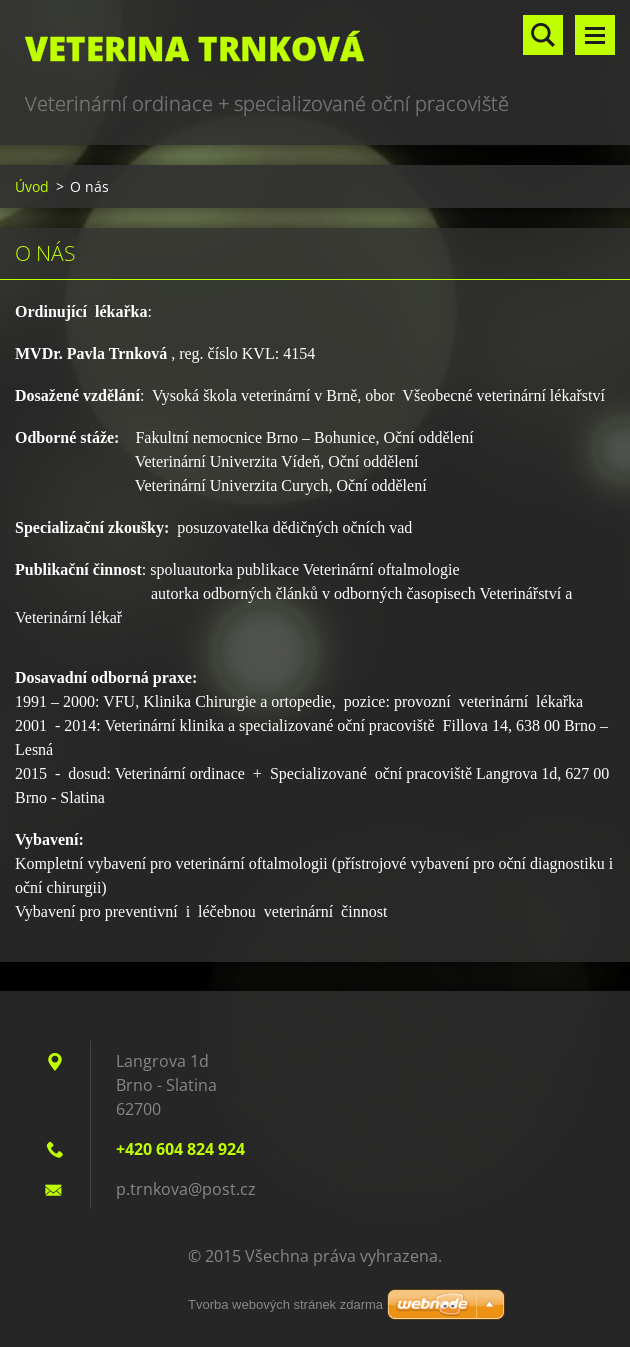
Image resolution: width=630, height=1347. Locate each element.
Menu (595, 35)
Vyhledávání (543, 35)
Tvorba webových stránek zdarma (285, 1304)
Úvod (32, 186)
